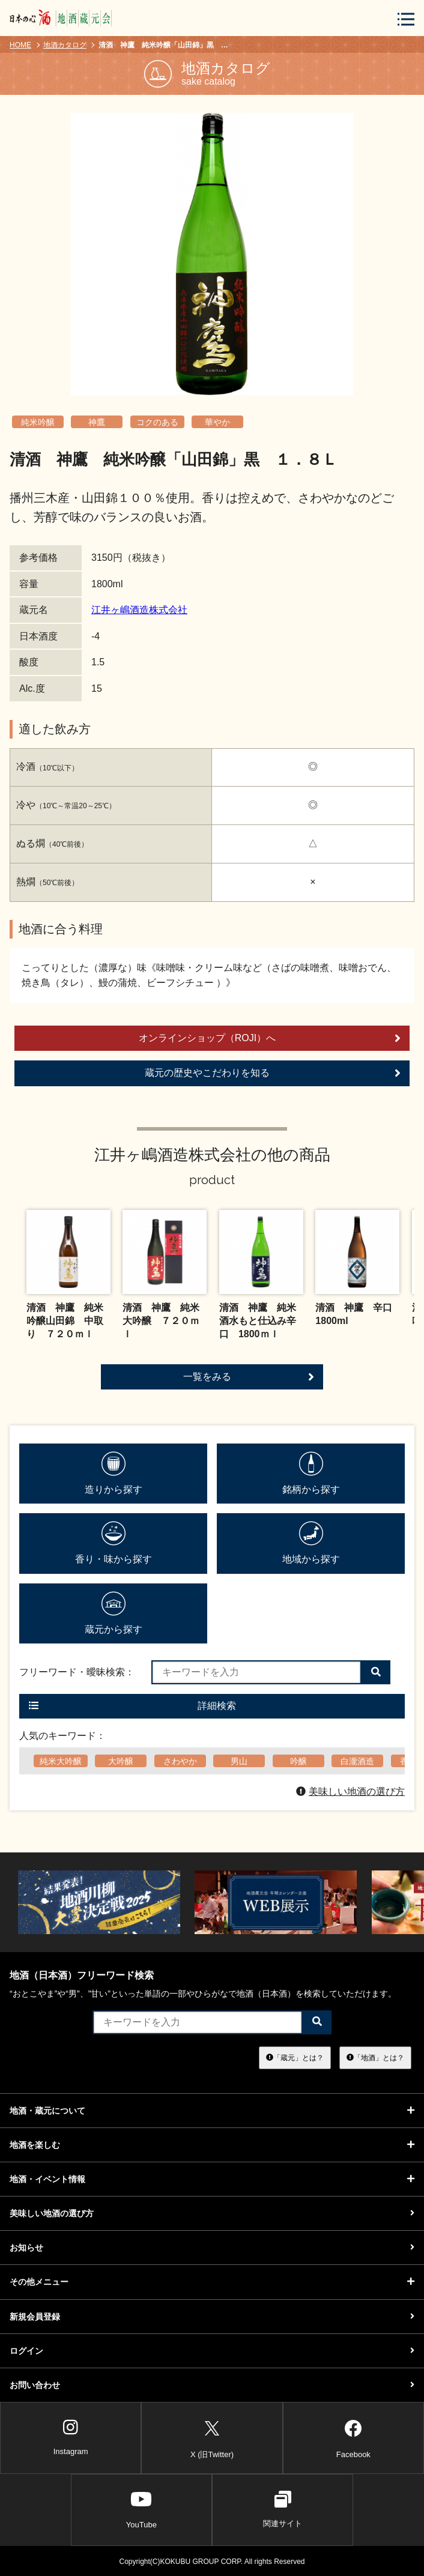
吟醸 (298, 1761)
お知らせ (212, 2247)
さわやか (180, 1761)
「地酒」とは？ (375, 2057)
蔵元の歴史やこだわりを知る (273, 1073)
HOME (20, 45)
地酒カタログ (64, 45)
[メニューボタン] (406, 18)
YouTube (141, 2509)
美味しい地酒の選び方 (350, 1791)
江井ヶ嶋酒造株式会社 (139, 610)
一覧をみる (248, 1377)
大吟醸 (120, 1761)
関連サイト (282, 2509)
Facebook (353, 2437)
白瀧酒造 (357, 1761)
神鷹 (96, 422)
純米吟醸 (38, 422)
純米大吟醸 (61, 1761)
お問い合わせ (212, 2385)
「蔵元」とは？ (295, 2057)
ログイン (212, 2351)
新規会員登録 (212, 2316)
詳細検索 (132, 1706)
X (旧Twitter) (212, 2437)
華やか (217, 422)
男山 (239, 1761)
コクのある (157, 422)
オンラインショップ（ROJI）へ (270, 1038)
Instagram (70, 2437)
